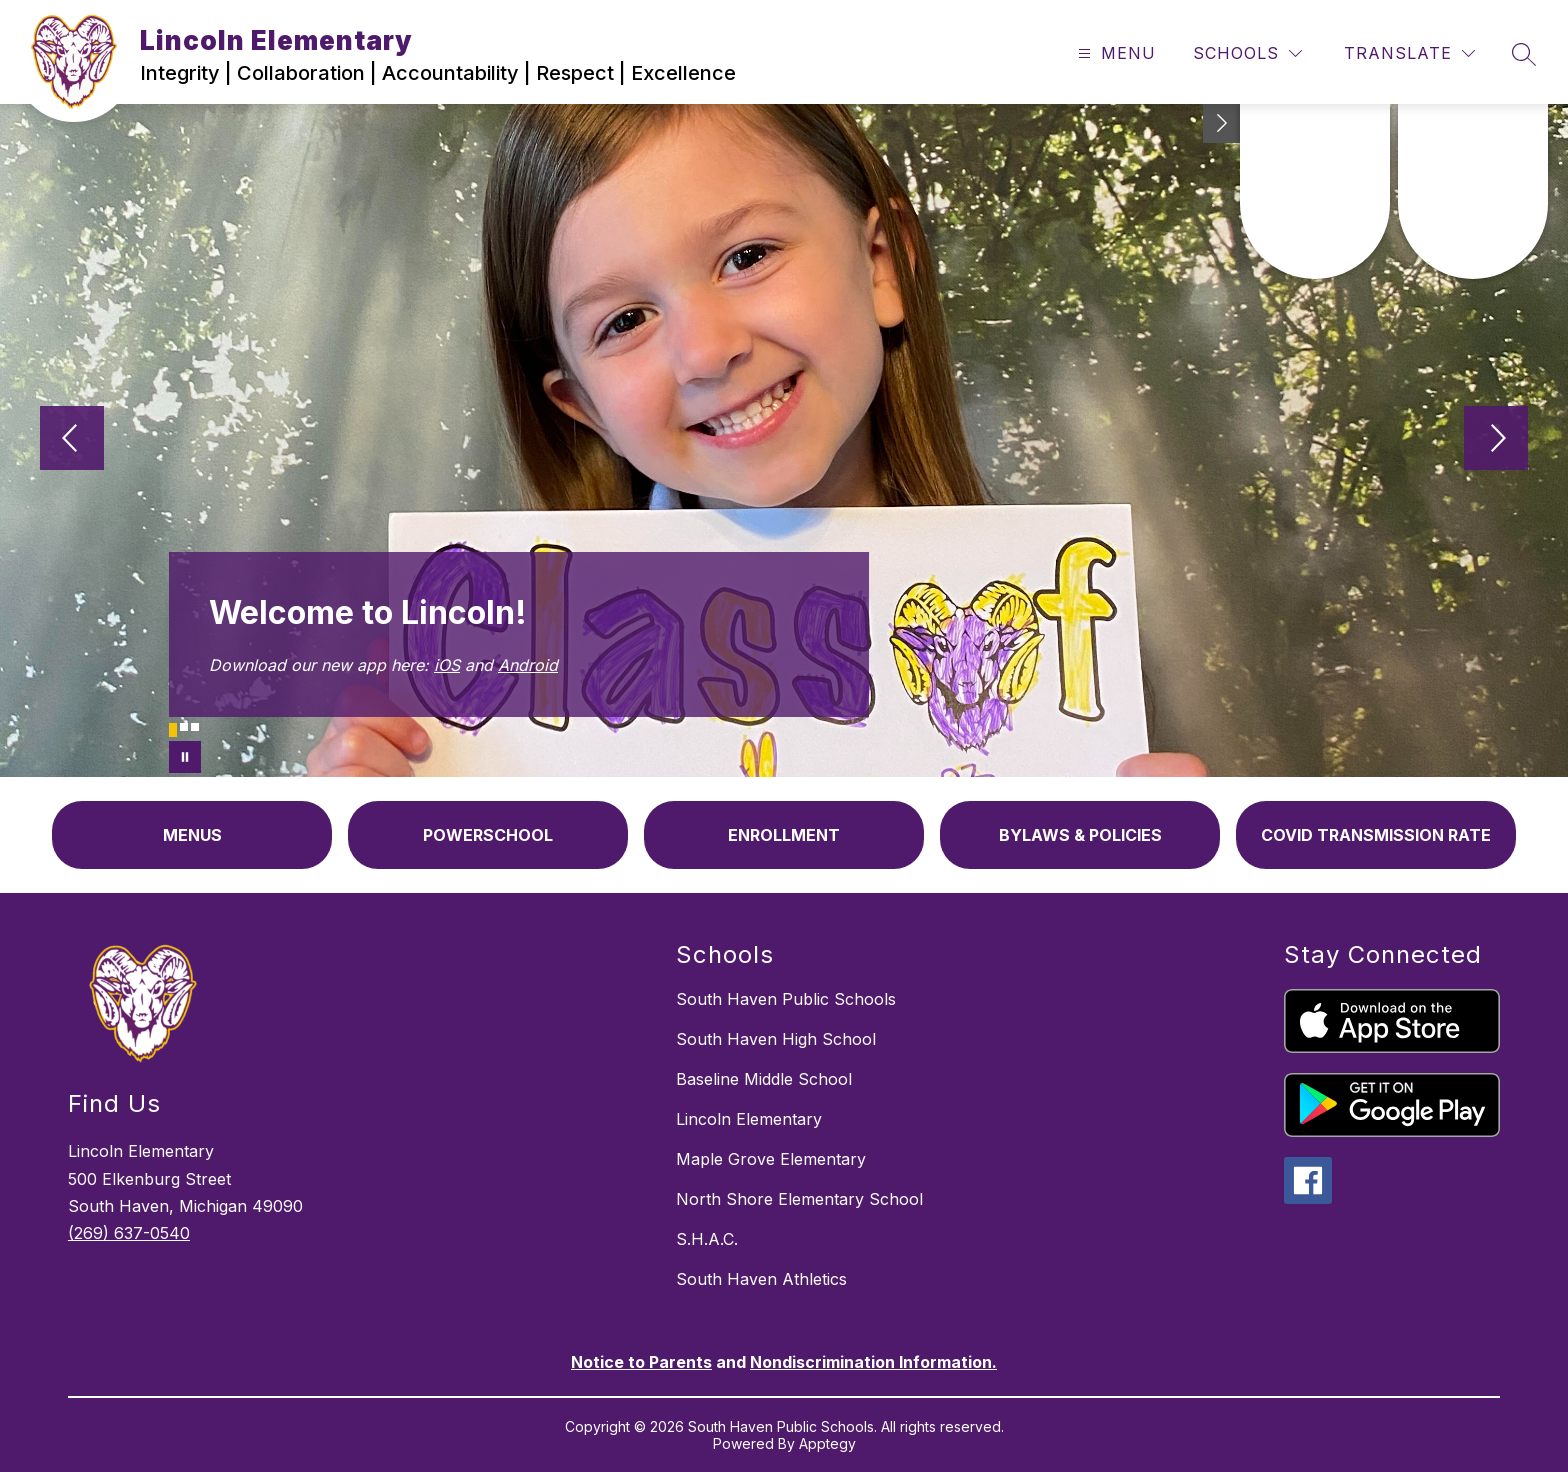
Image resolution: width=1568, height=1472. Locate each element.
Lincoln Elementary (749, 1119)
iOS (447, 665)
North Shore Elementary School (799, 1199)
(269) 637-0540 (129, 1233)
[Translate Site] (1409, 53)
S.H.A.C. (707, 1239)
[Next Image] (1496, 440)
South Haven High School (776, 1039)
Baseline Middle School (764, 1079)
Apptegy (827, 1443)
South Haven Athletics (761, 1279)
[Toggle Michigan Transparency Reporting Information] (1222, 123)
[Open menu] (1114, 53)
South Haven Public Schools (786, 999)
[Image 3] (195, 727)
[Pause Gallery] (185, 757)
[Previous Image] (72, 440)
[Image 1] (173, 730)
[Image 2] (184, 727)
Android (528, 665)
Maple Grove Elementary (771, 1159)
